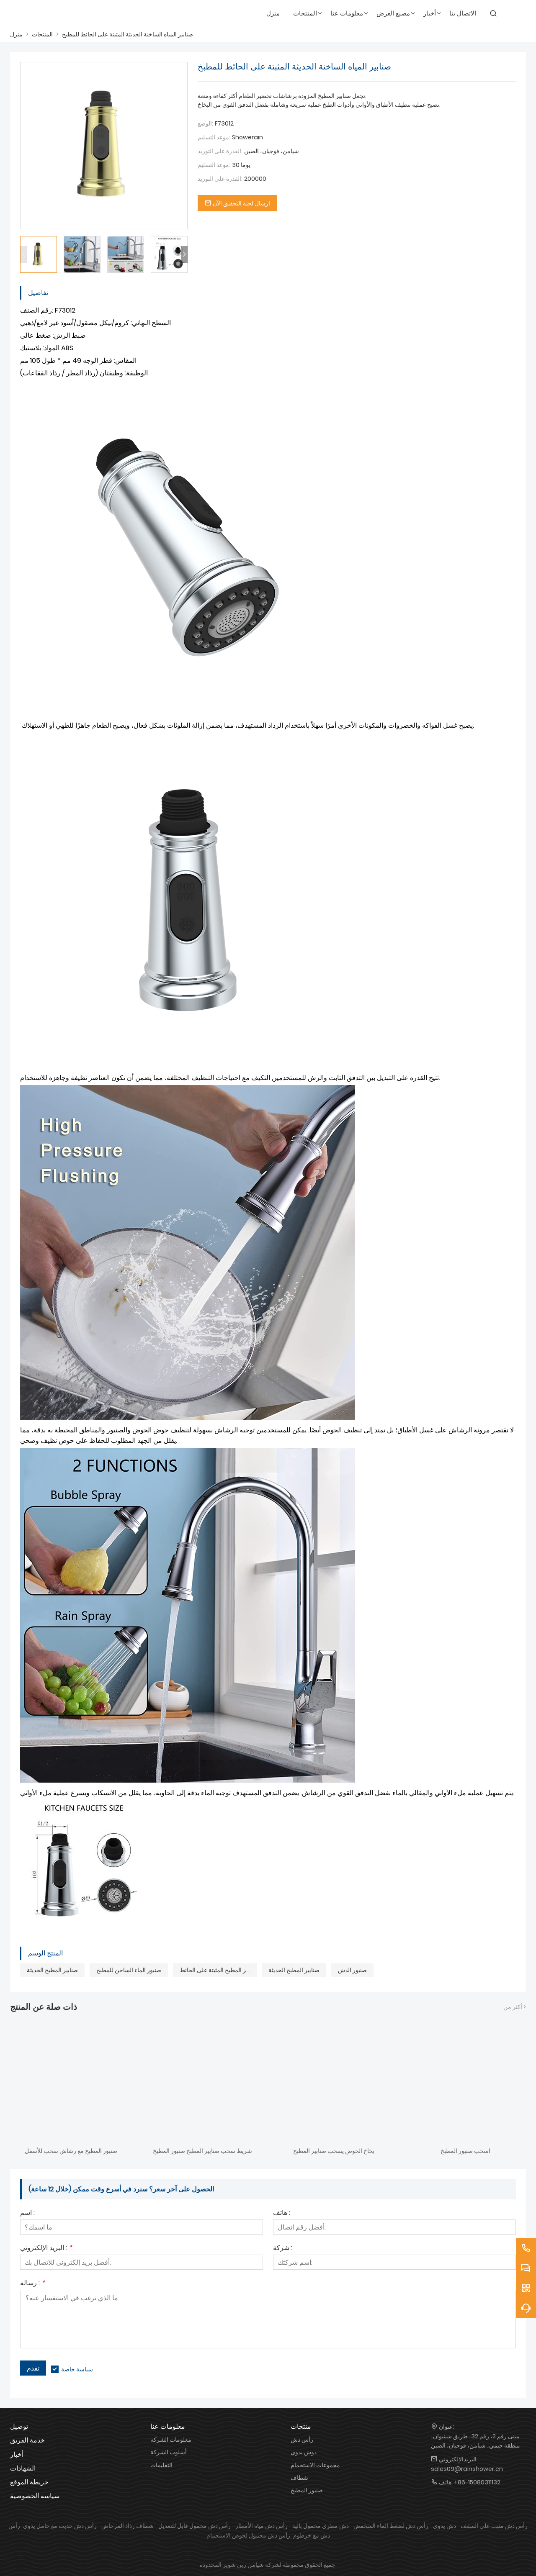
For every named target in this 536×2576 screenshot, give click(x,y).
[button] (184, 254)
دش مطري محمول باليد (320, 2526)
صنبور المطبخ (307, 2490)
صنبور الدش (352, 1970)
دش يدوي (444, 2526)
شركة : (282, 2249)
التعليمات (161, 2465)
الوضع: (205, 123)
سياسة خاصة (77, 2369)
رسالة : (32, 2284)
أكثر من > (514, 2007)
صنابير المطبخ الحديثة (52, 1970)
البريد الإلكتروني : (46, 2249)
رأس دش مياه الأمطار (261, 2526)
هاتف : (281, 2213)
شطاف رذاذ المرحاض (127, 2526)
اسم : (27, 2213)
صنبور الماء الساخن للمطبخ (128, 1970)
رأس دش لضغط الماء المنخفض (390, 2526)
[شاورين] (50, 13)
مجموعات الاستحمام (315, 2465)
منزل (16, 34)
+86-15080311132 (477, 2482)
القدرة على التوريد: (220, 151)
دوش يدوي (304, 2452)
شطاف (299, 2477)
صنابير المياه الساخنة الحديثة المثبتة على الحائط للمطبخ (127, 34)
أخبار (16, 2454)
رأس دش (302, 2439)
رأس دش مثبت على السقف (494, 2526)
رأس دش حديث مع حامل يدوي (60, 2526)
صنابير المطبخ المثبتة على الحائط (218, 1970)
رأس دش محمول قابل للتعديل (194, 2526)
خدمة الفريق (27, 2440)
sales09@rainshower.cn (467, 2469)
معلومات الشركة (170, 2439)
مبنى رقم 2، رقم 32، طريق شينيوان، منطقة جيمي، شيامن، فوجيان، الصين (475, 2441)
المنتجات (42, 34)
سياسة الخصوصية (34, 2496)
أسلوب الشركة (168, 2452)
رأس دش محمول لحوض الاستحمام (248, 2535)
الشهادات (23, 2468)
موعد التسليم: (214, 137)
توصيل (19, 2426)
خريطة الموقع (29, 2482)
